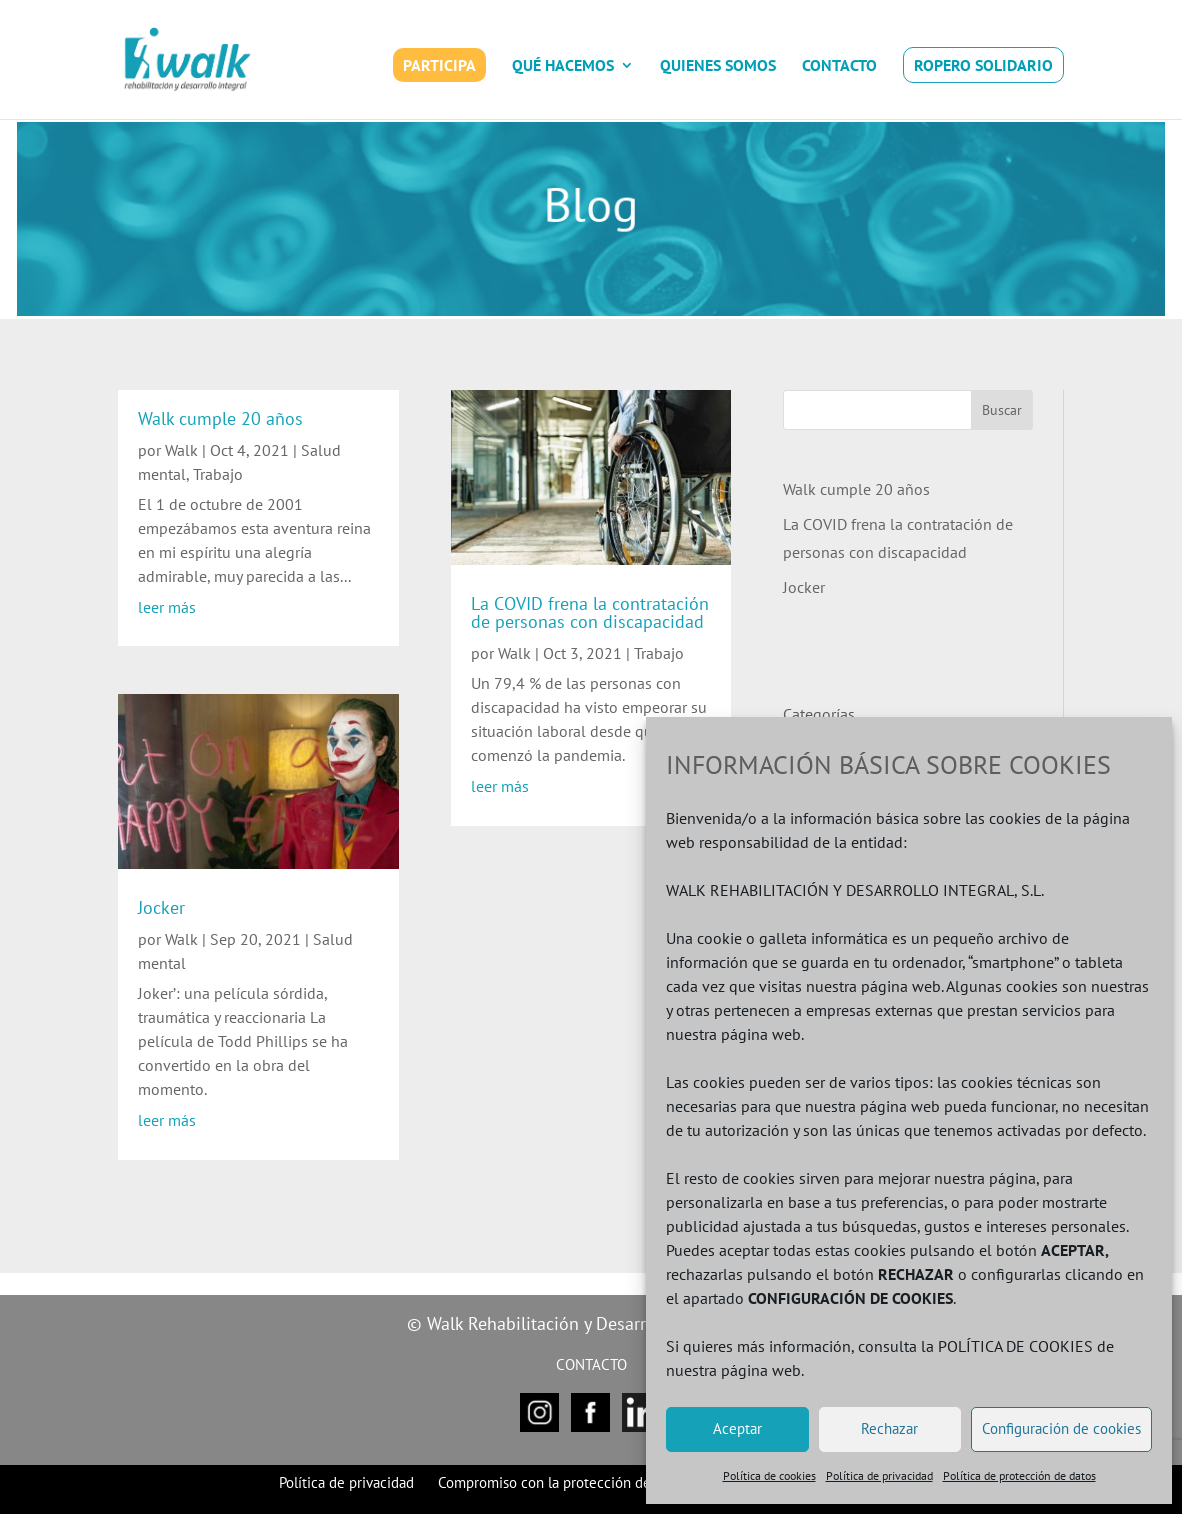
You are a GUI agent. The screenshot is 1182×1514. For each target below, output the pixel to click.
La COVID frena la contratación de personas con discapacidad (590, 612)
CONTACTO (839, 66)
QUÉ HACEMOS (563, 66)
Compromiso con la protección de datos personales (599, 1482)
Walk (181, 450)
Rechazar (889, 1428)
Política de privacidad (879, 1475)
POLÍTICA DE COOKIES (1015, 1346)
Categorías (819, 714)
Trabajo (218, 474)
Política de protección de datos (1019, 1475)
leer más (167, 607)
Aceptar (737, 1428)
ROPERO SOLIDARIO (983, 65)
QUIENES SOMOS (718, 66)
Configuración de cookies (1061, 1428)
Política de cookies (769, 1475)
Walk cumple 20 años (220, 418)
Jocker (161, 907)
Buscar (1002, 410)
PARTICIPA (439, 65)
